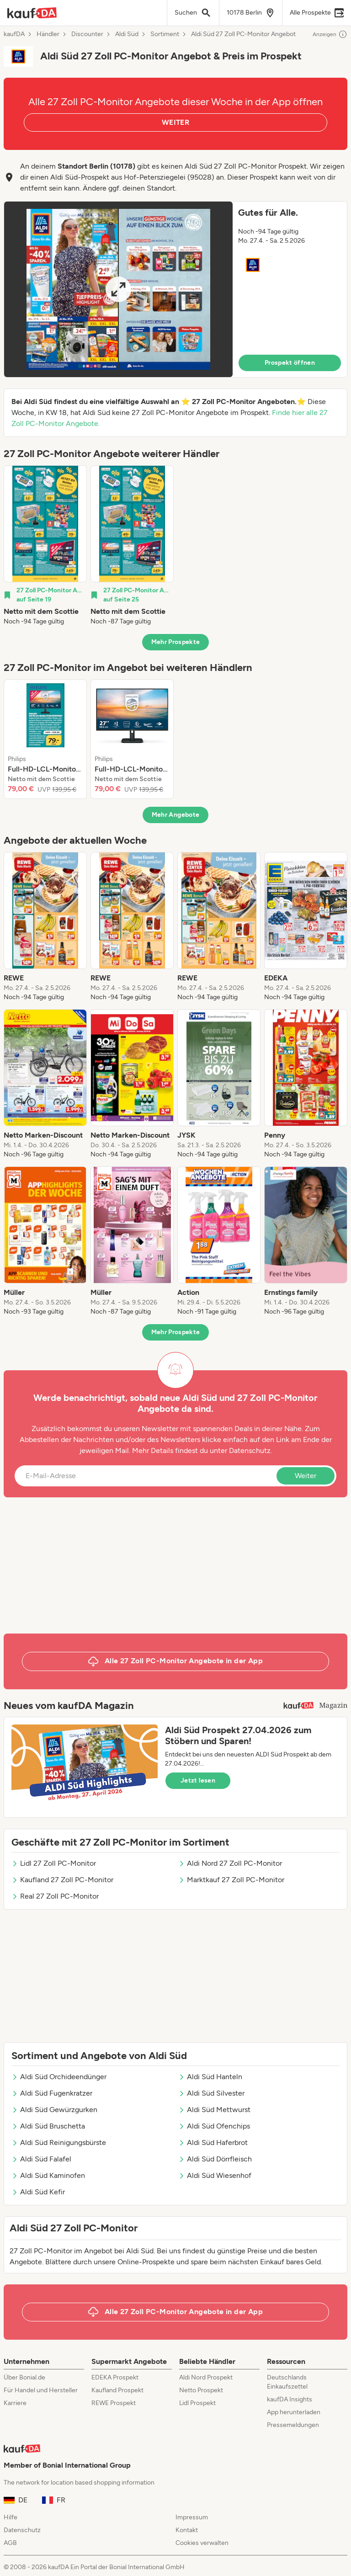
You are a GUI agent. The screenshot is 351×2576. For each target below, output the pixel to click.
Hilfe (10, 2517)
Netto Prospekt (201, 2390)
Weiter (305, 1475)
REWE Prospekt (113, 2403)
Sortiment (164, 34)
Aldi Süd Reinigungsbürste (58, 2142)
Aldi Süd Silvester (211, 2093)
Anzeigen (330, 34)
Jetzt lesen (198, 1780)
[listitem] (45, 545)
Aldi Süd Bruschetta (48, 2126)
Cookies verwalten (202, 2543)
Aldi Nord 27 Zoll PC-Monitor (230, 1863)
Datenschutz (250, 1450)
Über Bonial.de (24, 2377)
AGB (10, 2543)
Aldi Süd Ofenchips (214, 2126)
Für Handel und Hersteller (41, 2390)
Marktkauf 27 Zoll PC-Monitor (231, 1879)
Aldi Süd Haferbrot (213, 2142)
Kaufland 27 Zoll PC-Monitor (62, 1879)
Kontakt (187, 2530)
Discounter (87, 34)
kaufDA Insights (289, 2399)
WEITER (175, 122)
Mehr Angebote (176, 815)
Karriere (15, 2403)
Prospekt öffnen (290, 363)
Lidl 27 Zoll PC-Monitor (53, 1863)
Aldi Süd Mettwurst (214, 2109)
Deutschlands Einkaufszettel (287, 2382)
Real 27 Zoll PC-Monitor (55, 1896)
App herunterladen (293, 2412)
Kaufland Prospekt (117, 2390)
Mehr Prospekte (175, 642)
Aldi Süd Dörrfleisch (215, 2159)
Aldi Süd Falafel (41, 2159)
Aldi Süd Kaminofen (48, 2175)
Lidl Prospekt (197, 2403)
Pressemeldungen (293, 2425)
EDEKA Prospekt (114, 2377)
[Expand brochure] (118, 289)
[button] (175, 289)
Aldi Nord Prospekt (206, 2377)
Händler (48, 34)
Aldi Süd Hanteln (210, 2076)
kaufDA (14, 34)
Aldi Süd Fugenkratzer (51, 2093)
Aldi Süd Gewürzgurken (54, 2109)
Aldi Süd (126, 34)
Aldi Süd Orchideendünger (58, 2076)
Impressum (192, 2517)
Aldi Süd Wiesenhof (214, 2175)
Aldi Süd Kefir (38, 2191)
